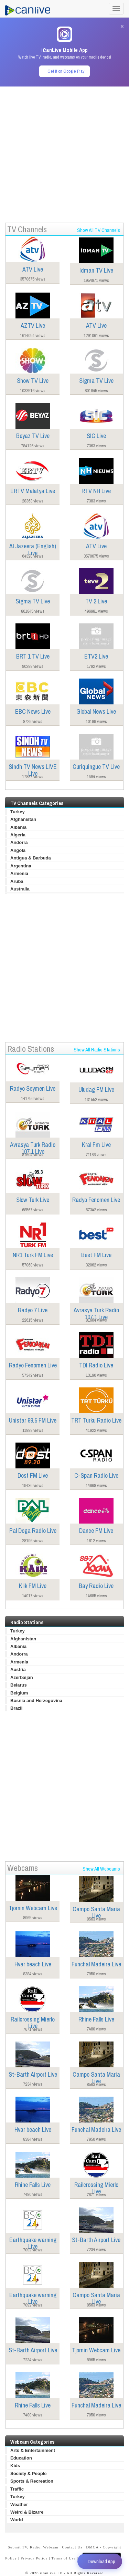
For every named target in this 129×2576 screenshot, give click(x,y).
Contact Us (72, 2547)
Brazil (16, 1708)
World (16, 2519)
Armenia (19, 873)
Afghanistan (23, 819)
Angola (17, 850)
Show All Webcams (101, 1868)
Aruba (16, 881)
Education (21, 2458)
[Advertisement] (64, 151)
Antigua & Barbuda (30, 858)
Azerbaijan (21, 1677)
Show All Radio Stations (97, 1049)
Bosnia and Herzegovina (36, 1700)
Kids (15, 2465)
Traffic (17, 2489)
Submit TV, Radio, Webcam (33, 2547)
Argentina (20, 865)
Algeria (17, 834)
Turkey (17, 811)
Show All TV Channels (98, 230)
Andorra (19, 842)
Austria (18, 1669)
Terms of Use (63, 2558)
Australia (20, 889)
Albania (18, 827)
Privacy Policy (34, 2558)
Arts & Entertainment (32, 2450)
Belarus (18, 1685)
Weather (19, 2504)
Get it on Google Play (65, 71)
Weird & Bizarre (27, 2512)
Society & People (28, 2473)
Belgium (19, 1693)
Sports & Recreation (31, 2481)
